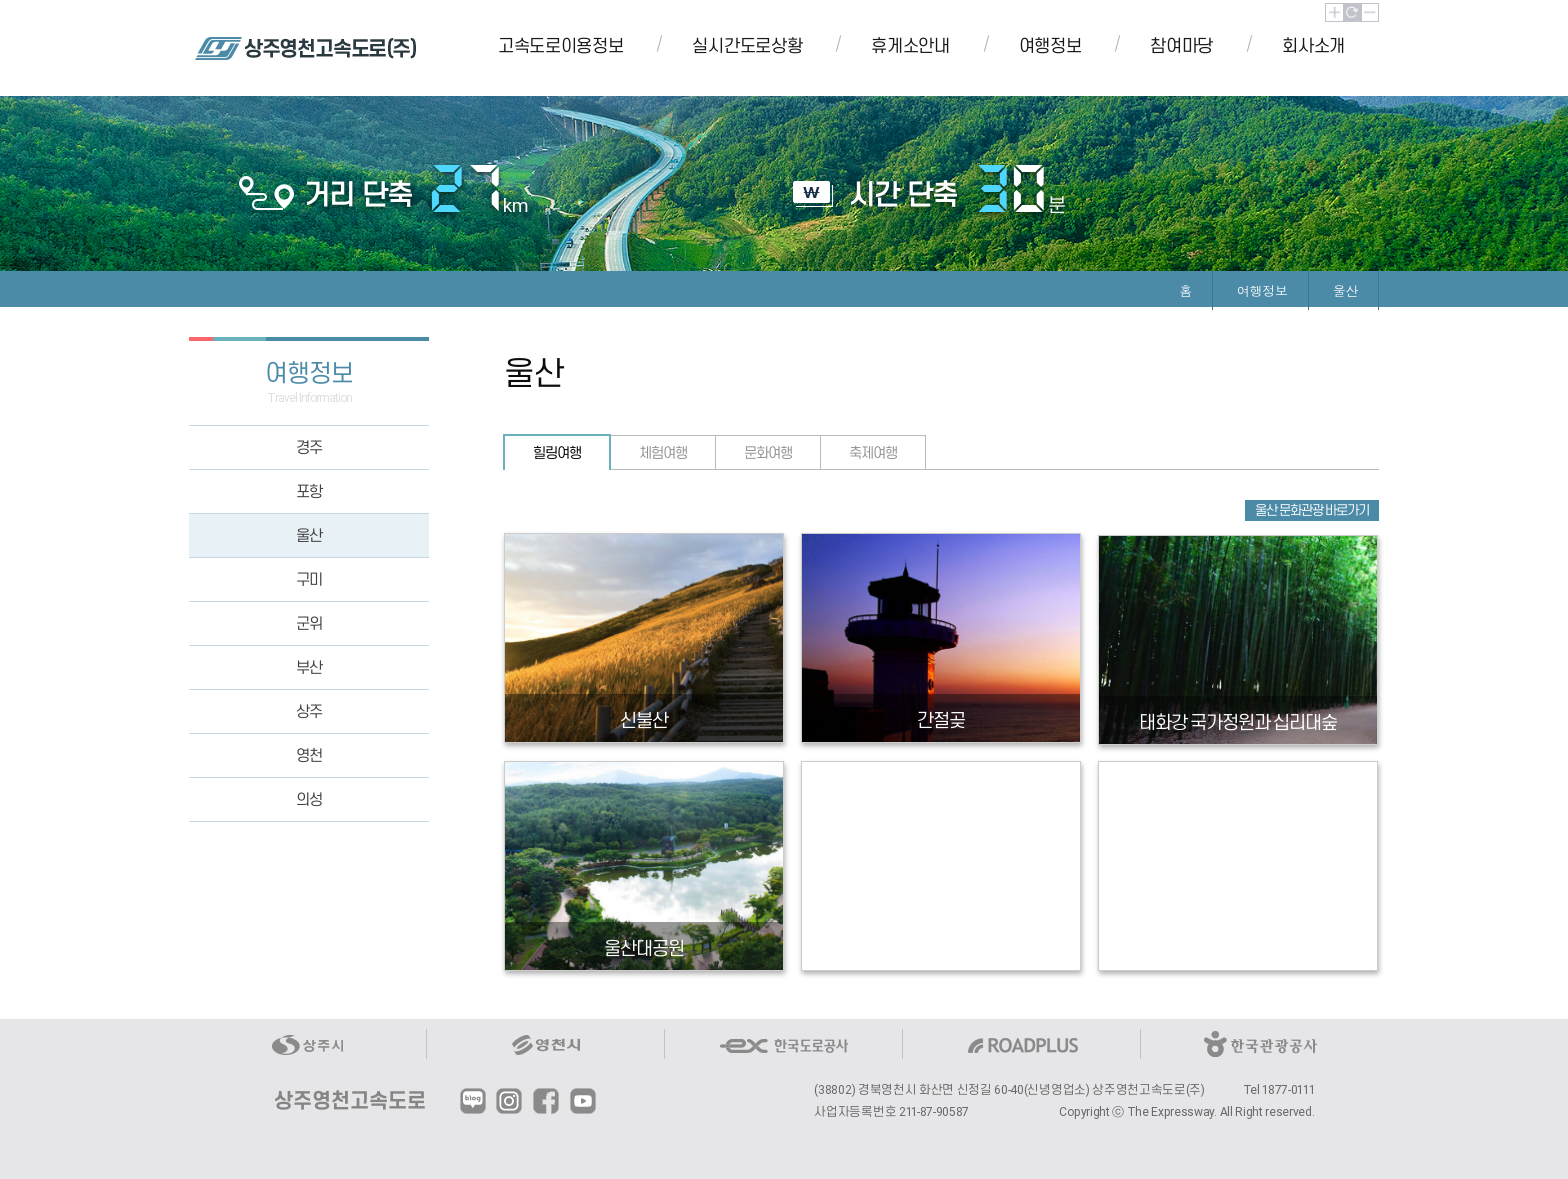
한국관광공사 (1260, 1044)
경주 (309, 447)
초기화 (1352, 12)
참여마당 (1181, 46)
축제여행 (873, 453)
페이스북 (546, 1101)
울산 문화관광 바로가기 (1312, 510)
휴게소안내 (910, 46)
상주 (309, 711)
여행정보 (1050, 46)
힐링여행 (557, 453)
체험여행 (663, 453)
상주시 (308, 1044)
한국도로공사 (784, 1044)
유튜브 (583, 1101)
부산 (309, 667)
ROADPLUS (1022, 1044)
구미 (309, 579)
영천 (309, 755)
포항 (309, 491)
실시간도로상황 (747, 46)
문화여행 (768, 453)
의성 (309, 799)
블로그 (473, 1101)
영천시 (546, 1044)
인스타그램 (509, 1101)
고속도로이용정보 (560, 46)
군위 (309, 623)
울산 (309, 535)
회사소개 (1313, 46)
